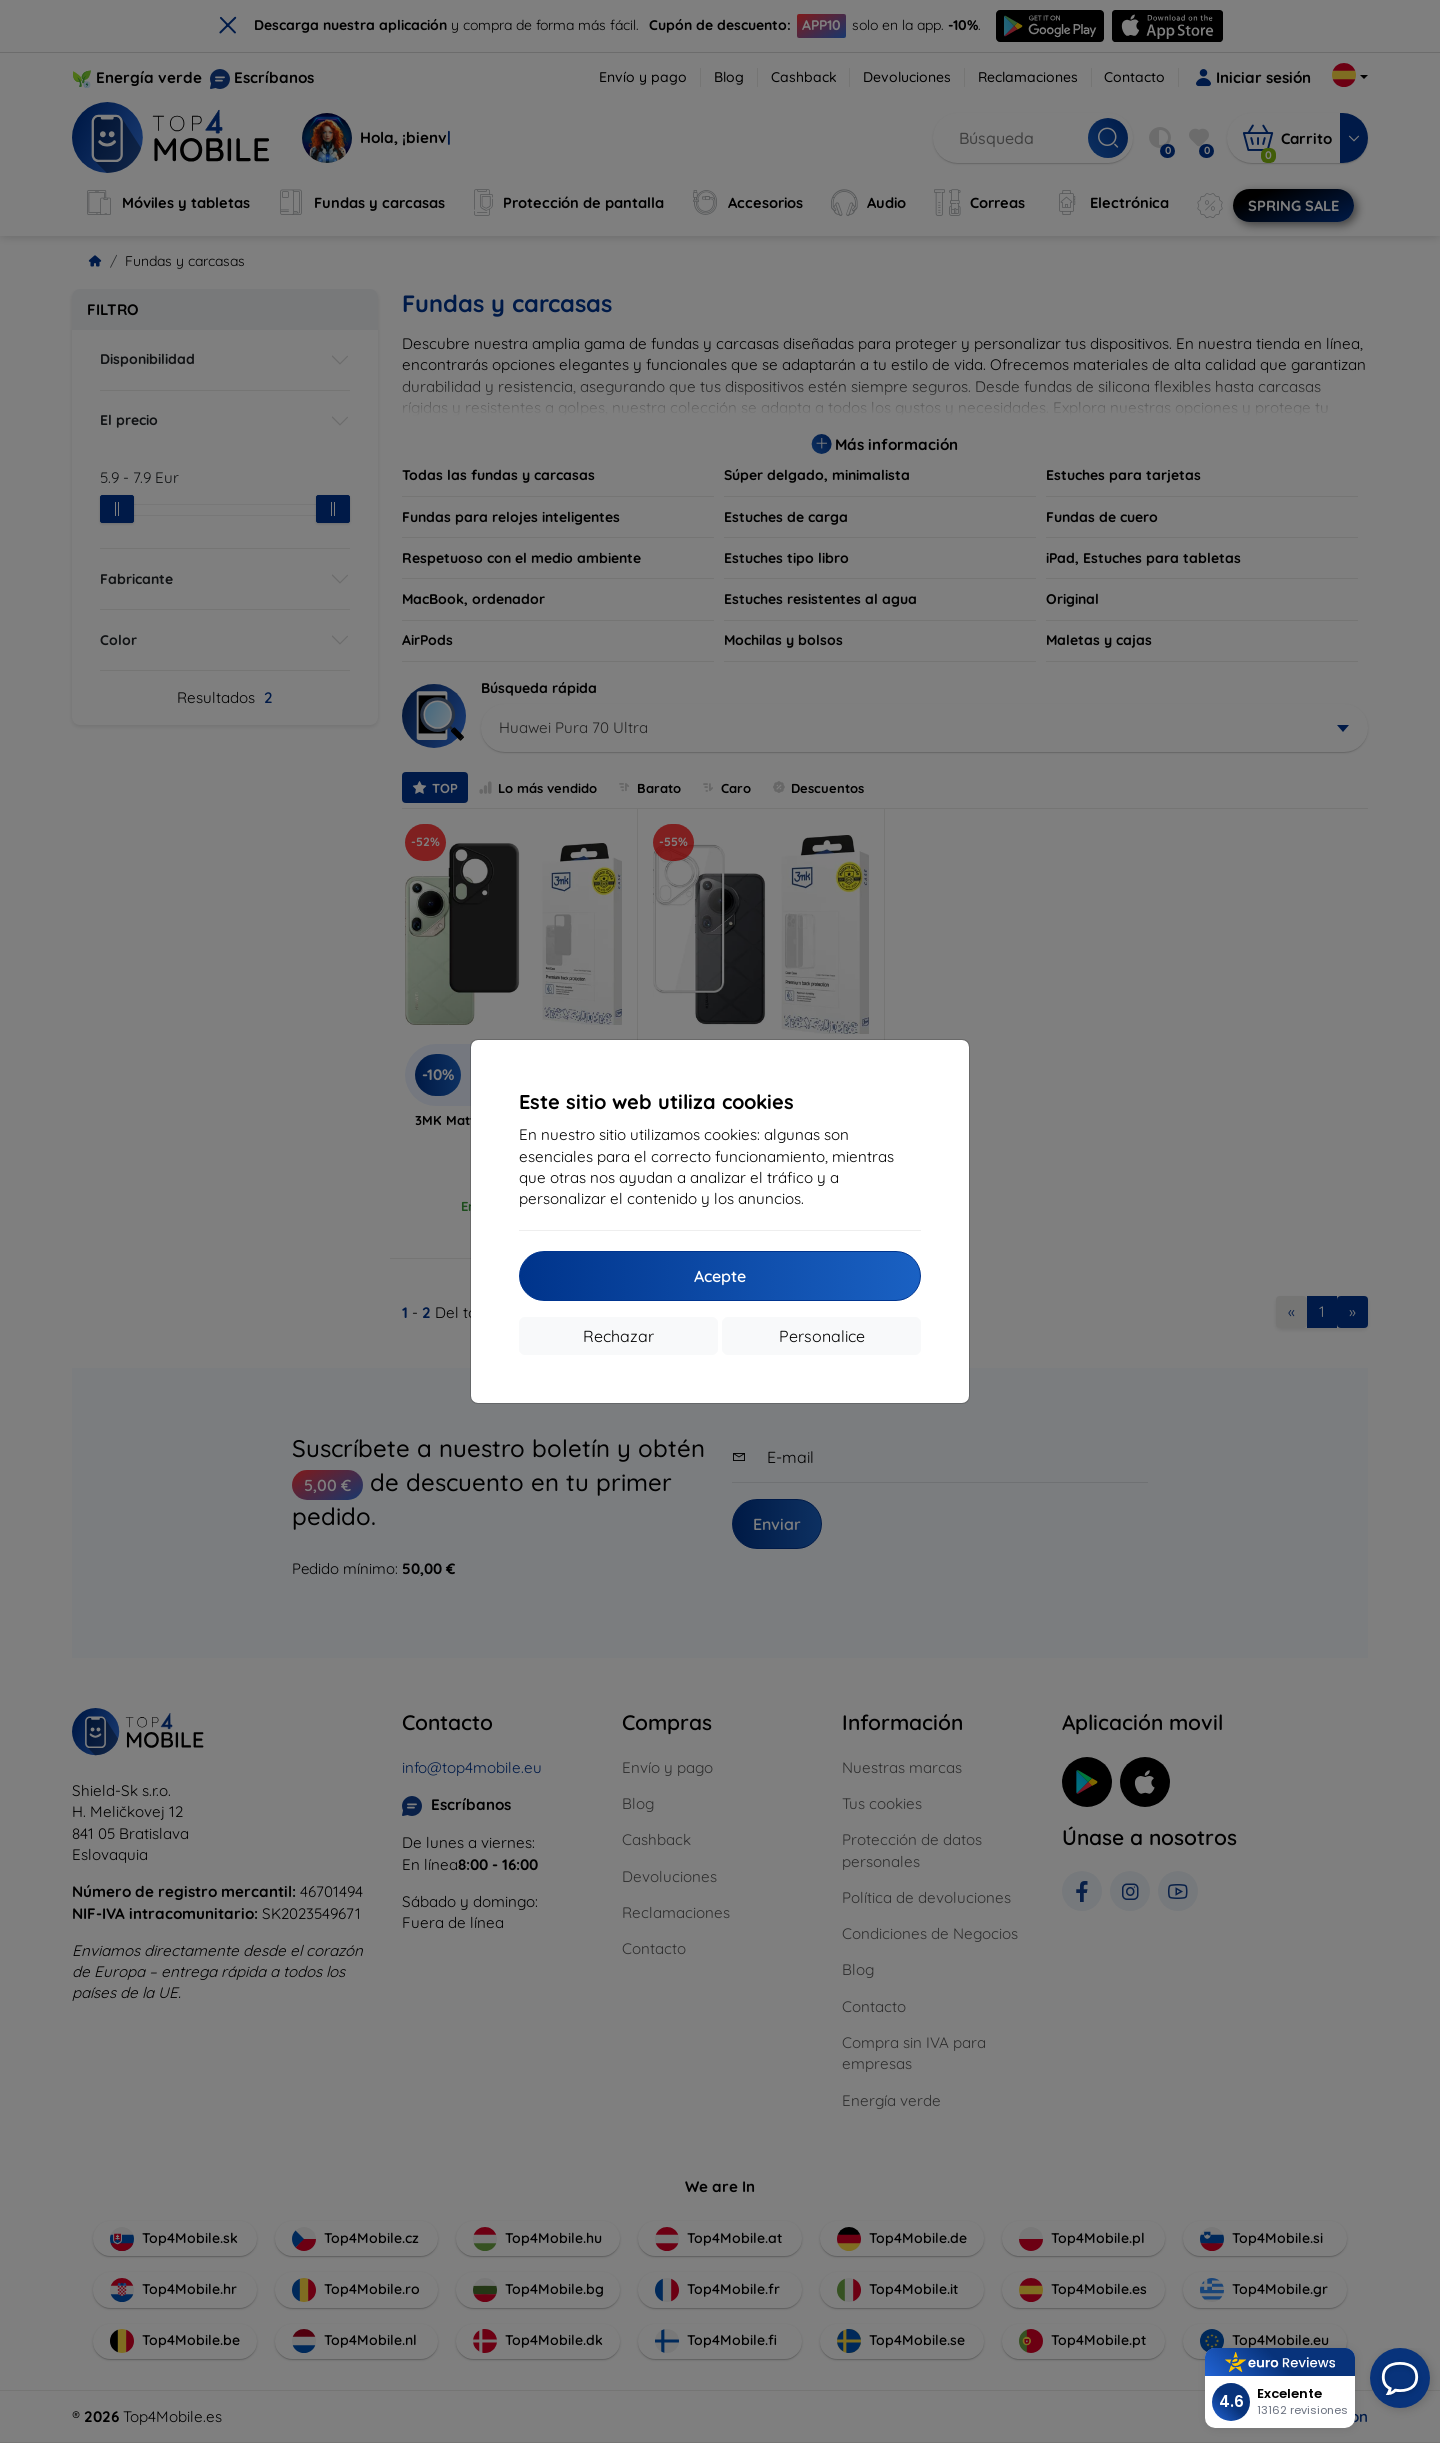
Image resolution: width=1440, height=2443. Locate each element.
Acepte (720, 1276)
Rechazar (618, 1336)
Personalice (822, 1336)
